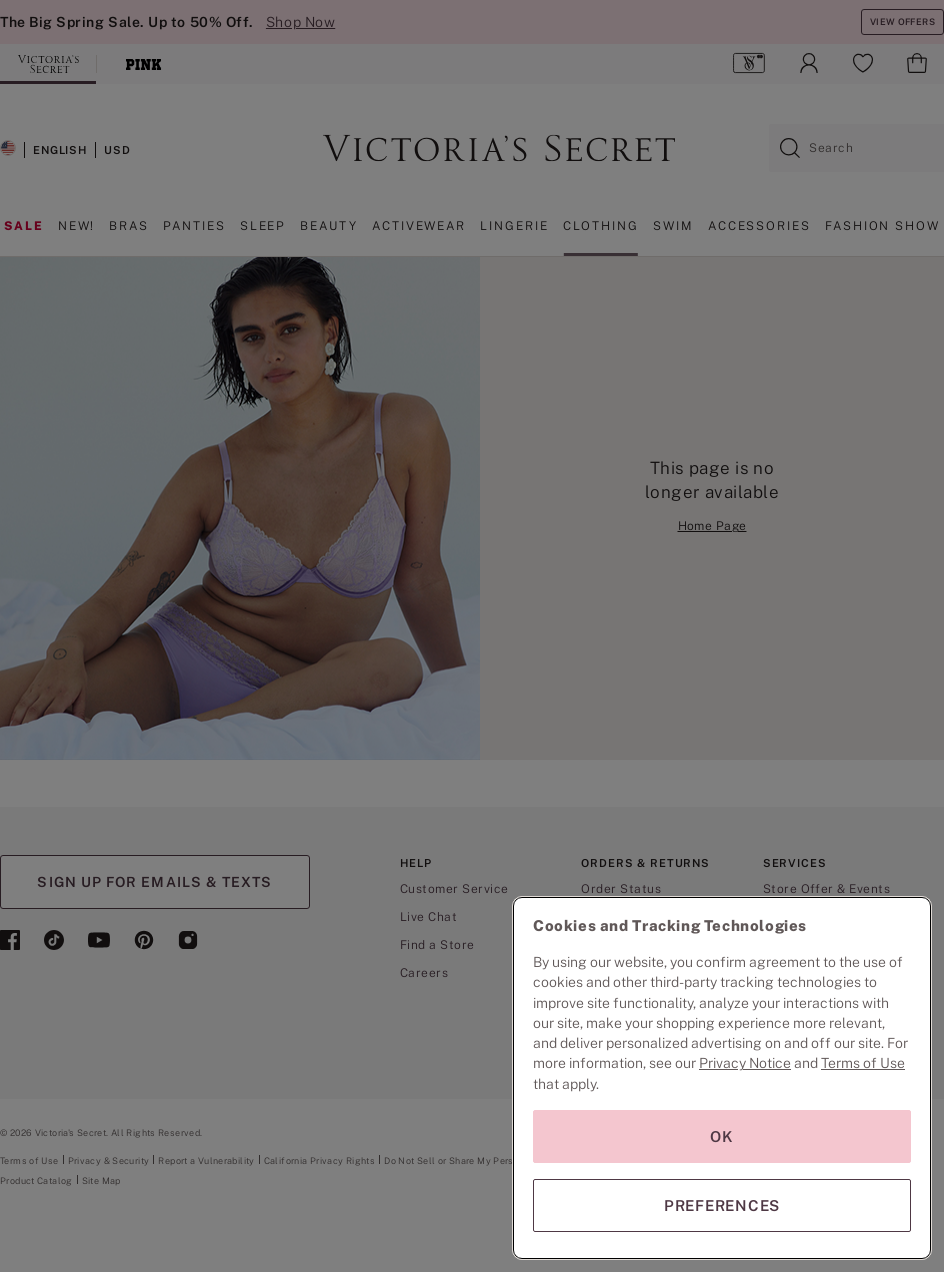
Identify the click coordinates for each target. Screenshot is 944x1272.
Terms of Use (863, 1063)
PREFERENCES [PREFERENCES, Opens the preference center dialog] (722, 1205)
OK (722, 1136)
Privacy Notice (745, 1063)
